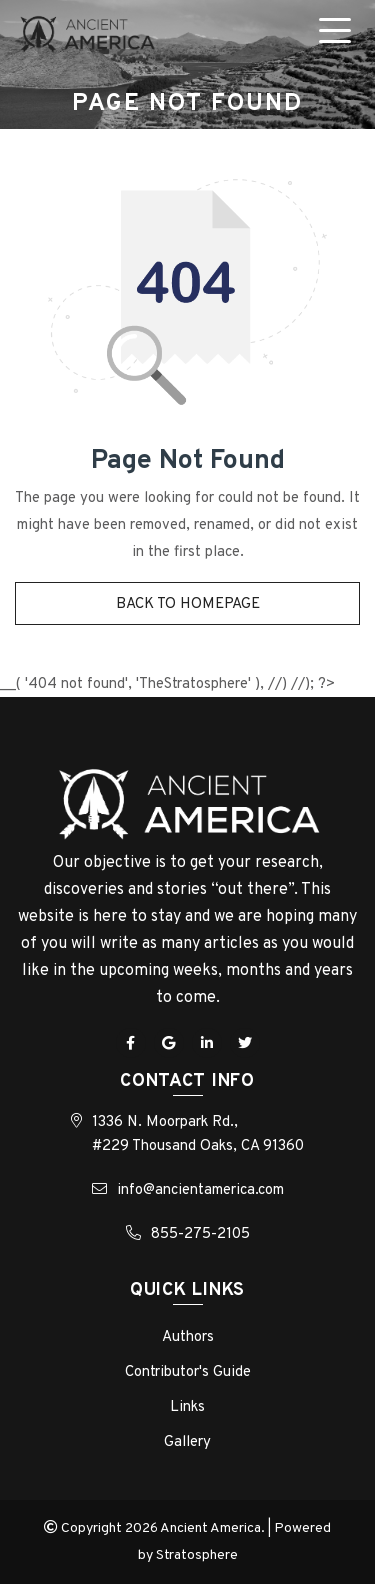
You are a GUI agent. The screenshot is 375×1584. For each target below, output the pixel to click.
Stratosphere (197, 1555)
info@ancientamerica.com (200, 1190)
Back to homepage (188, 604)
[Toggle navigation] (339, 34)
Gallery (187, 1442)
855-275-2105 (200, 1234)
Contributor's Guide (188, 1372)
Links (187, 1407)
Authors (188, 1337)
